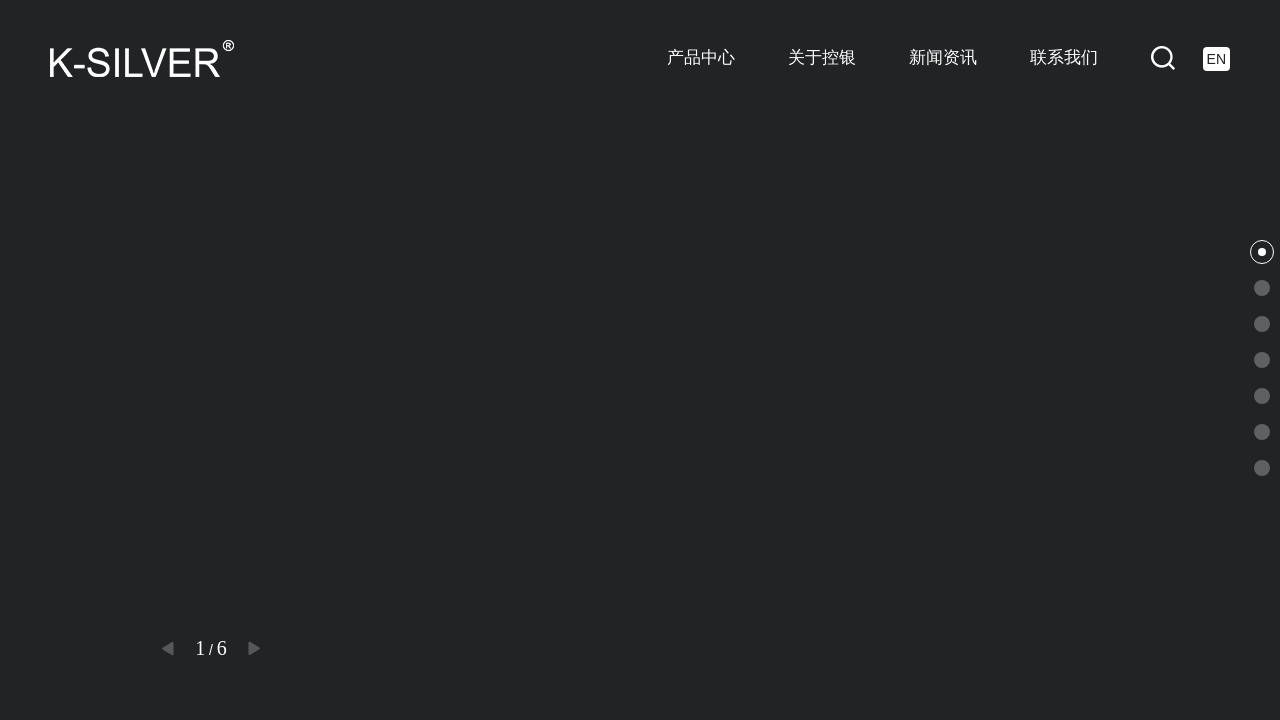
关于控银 (822, 57)
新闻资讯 (943, 57)
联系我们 (1064, 57)
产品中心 (701, 57)
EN (1216, 59)
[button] (168, 648)
